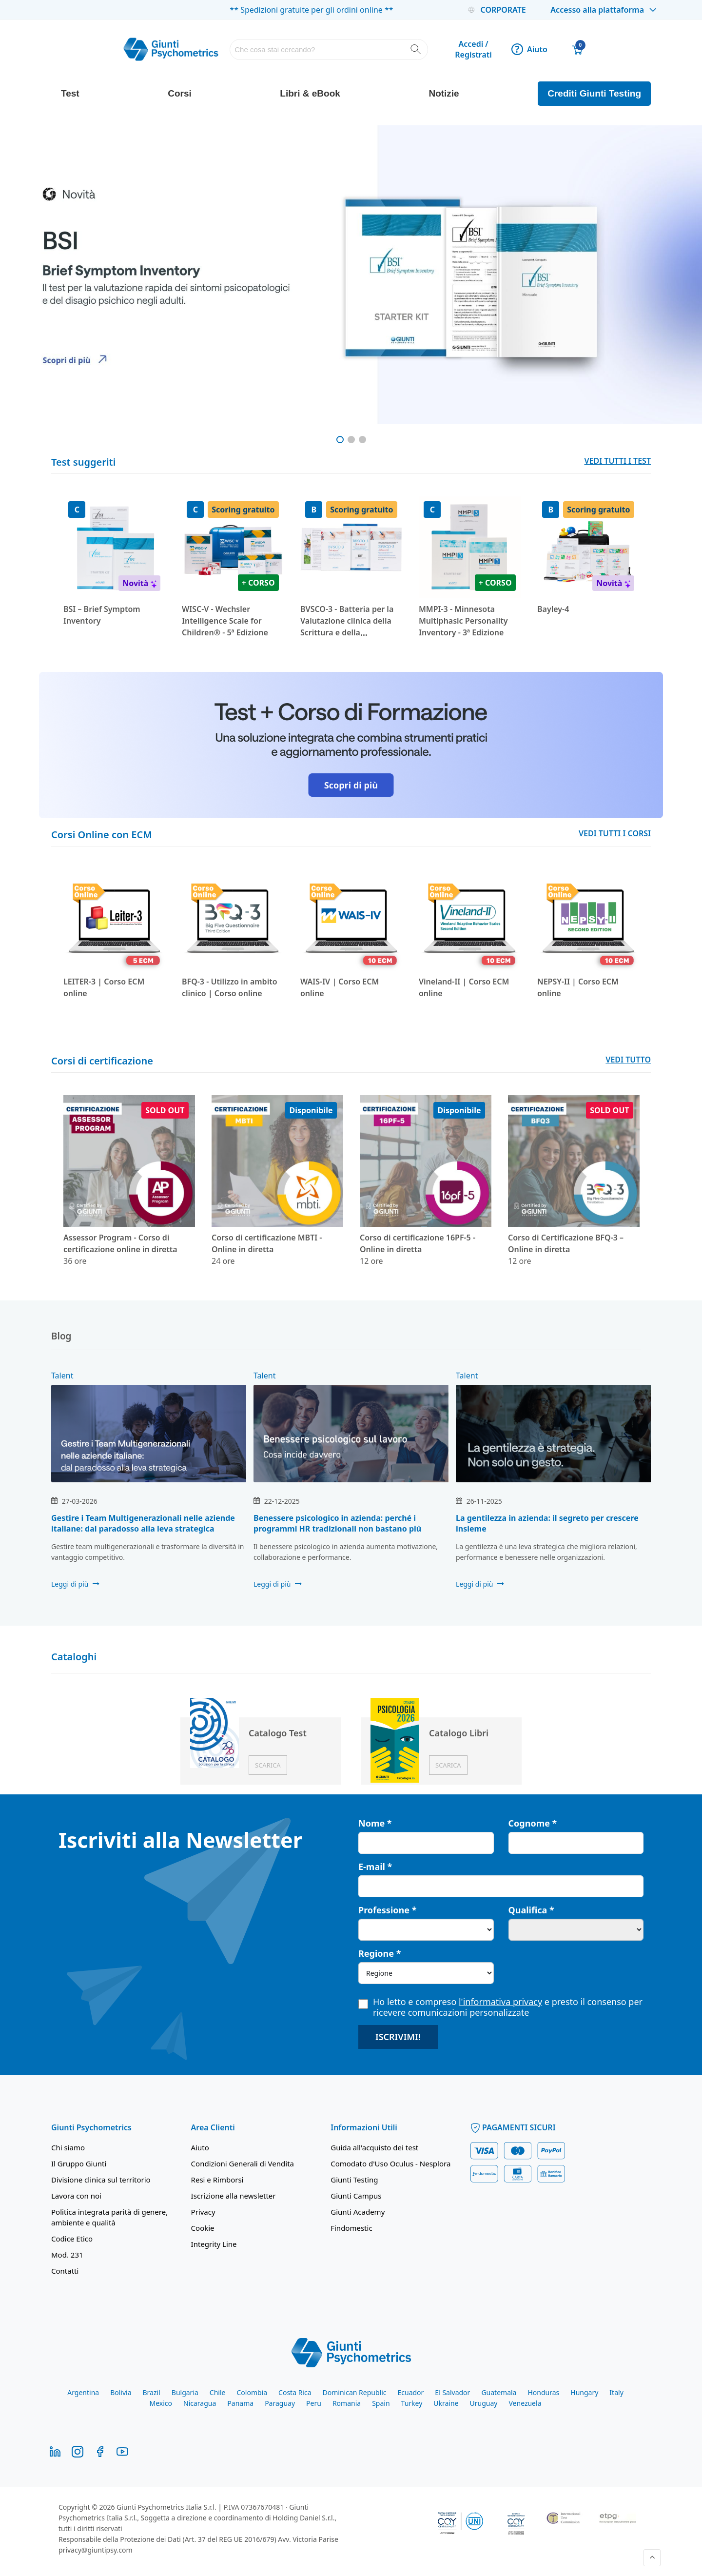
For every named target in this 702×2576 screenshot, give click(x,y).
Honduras (543, 2391)
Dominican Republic (355, 2391)
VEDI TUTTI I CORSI (615, 833)
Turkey (412, 2402)
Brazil (151, 2391)
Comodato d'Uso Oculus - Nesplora (390, 2162)
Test (70, 93)
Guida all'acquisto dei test (374, 2146)
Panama (240, 2402)
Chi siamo (68, 2146)
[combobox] (329, 49)
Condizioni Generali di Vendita (242, 2162)
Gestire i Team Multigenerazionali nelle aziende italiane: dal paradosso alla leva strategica (143, 1522)
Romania (346, 2402)
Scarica (268, 1764)
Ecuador (410, 2391)
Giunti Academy (358, 2211)
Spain (381, 2402)
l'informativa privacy (500, 2000)
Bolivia (120, 2391)
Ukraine (445, 2402)
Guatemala (498, 2391)
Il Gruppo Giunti (78, 2162)
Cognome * (532, 1822)
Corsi (180, 93)
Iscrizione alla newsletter (233, 2195)
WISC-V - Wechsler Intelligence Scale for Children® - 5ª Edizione (225, 621)
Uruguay (484, 2402)
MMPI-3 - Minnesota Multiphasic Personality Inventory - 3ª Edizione (463, 621)
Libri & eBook (310, 93)
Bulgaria (185, 2391)
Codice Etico (72, 2237)
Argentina (83, 2391)
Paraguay (280, 2402)
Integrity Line (214, 2243)
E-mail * (375, 1865)
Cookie (202, 2227)
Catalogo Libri (458, 1732)
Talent (62, 1374)
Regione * (379, 1952)
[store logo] (170, 49)
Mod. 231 (67, 2254)
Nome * (375, 1822)
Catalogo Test (278, 1732)
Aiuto (529, 49)
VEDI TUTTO (628, 1059)
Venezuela (524, 2402)
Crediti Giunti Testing (594, 93)
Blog (60, 1335)
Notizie (444, 93)
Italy (616, 2391)
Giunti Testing (354, 2178)
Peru (313, 2402)
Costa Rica (294, 2391)
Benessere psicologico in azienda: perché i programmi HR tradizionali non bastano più (337, 1522)
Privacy (203, 2211)
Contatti (64, 2270)
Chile (218, 2391)
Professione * (387, 1909)
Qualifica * (531, 1909)
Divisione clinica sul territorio (101, 2178)
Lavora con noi (76, 2195)
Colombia (251, 2391)
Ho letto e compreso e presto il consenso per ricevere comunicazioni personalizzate (500, 2006)
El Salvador (452, 2391)
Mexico (161, 2402)
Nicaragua (199, 2402)
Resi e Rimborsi (217, 2178)
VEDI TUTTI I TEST (618, 460)
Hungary (584, 2391)
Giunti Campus (356, 2195)
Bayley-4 (553, 609)
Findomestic (351, 2227)
